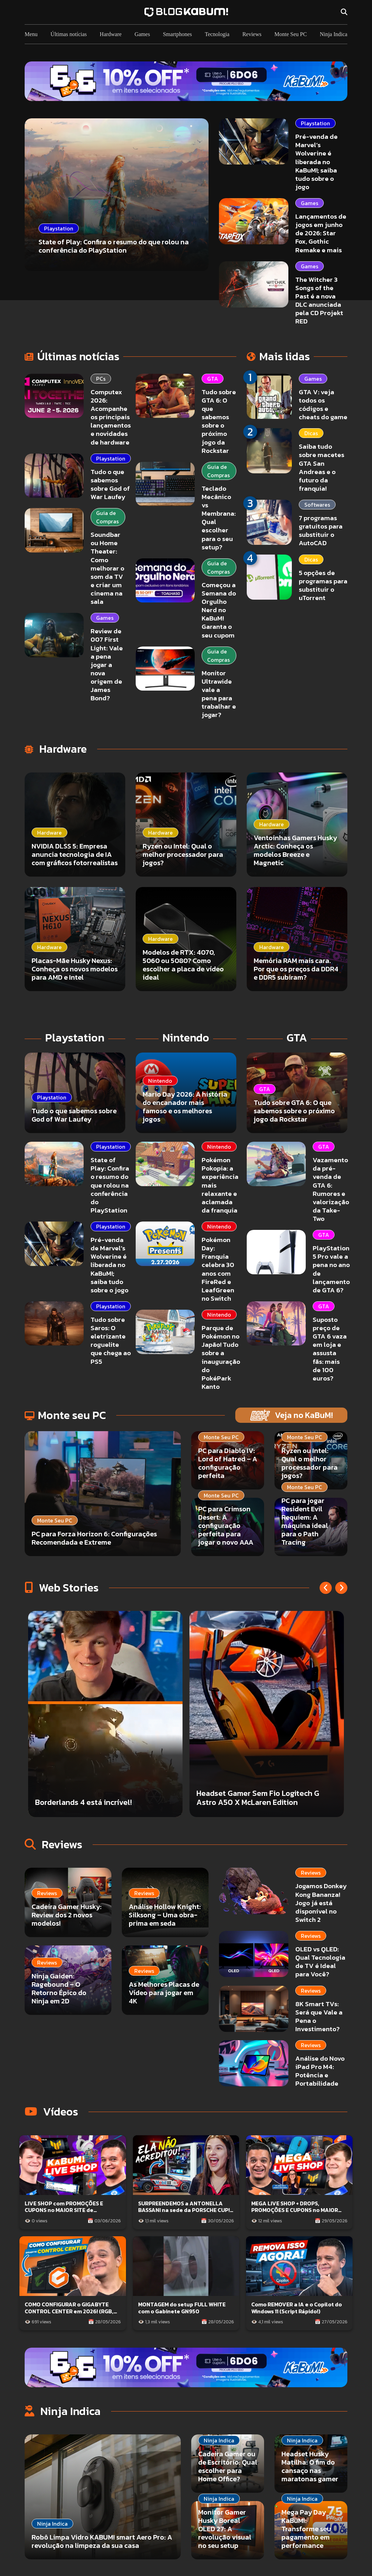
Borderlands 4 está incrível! (83, 1802)
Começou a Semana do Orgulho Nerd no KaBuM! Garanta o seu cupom (219, 610)
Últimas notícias (69, 34)
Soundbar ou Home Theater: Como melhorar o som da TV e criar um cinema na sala (107, 568)
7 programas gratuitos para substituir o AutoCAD (321, 530)
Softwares (317, 504)
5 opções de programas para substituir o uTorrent (323, 585)
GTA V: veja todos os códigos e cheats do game (323, 404)
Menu (31, 34)
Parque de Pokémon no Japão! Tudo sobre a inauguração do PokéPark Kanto (221, 1357)
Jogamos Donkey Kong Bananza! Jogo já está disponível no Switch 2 (321, 1903)
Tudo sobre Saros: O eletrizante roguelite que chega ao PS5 (111, 1341)
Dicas (311, 433)
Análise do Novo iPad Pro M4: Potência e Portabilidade (320, 2070)
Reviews (251, 34)
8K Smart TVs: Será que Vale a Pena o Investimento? (319, 2016)
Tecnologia (217, 34)
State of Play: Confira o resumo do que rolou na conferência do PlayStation (110, 1185)
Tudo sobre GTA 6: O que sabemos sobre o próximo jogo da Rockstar (219, 421)
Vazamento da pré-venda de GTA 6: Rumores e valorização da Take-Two (331, 1189)
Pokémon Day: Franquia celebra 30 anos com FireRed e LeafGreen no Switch (218, 1269)
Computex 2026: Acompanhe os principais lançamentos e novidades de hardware (111, 417)
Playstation (315, 123)
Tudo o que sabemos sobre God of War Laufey (110, 484)
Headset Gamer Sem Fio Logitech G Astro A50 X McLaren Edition (257, 1798)
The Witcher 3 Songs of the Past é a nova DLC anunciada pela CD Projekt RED (319, 301)
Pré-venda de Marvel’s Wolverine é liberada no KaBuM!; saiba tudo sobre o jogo (316, 162)
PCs (100, 378)
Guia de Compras (107, 517)
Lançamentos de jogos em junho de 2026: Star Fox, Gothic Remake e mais (320, 233)
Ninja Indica (333, 34)
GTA (212, 378)
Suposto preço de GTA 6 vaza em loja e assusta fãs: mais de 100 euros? (330, 1349)
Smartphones (177, 34)
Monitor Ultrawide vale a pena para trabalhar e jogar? (219, 694)
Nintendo (219, 1146)
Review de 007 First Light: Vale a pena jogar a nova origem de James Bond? (107, 664)
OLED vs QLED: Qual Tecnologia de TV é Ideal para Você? (320, 1961)
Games (142, 34)
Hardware (110, 34)
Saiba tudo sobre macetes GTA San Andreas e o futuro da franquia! (321, 467)
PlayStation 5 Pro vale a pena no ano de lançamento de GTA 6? (331, 1269)
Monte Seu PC (290, 34)
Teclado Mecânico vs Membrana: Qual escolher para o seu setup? (219, 517)
